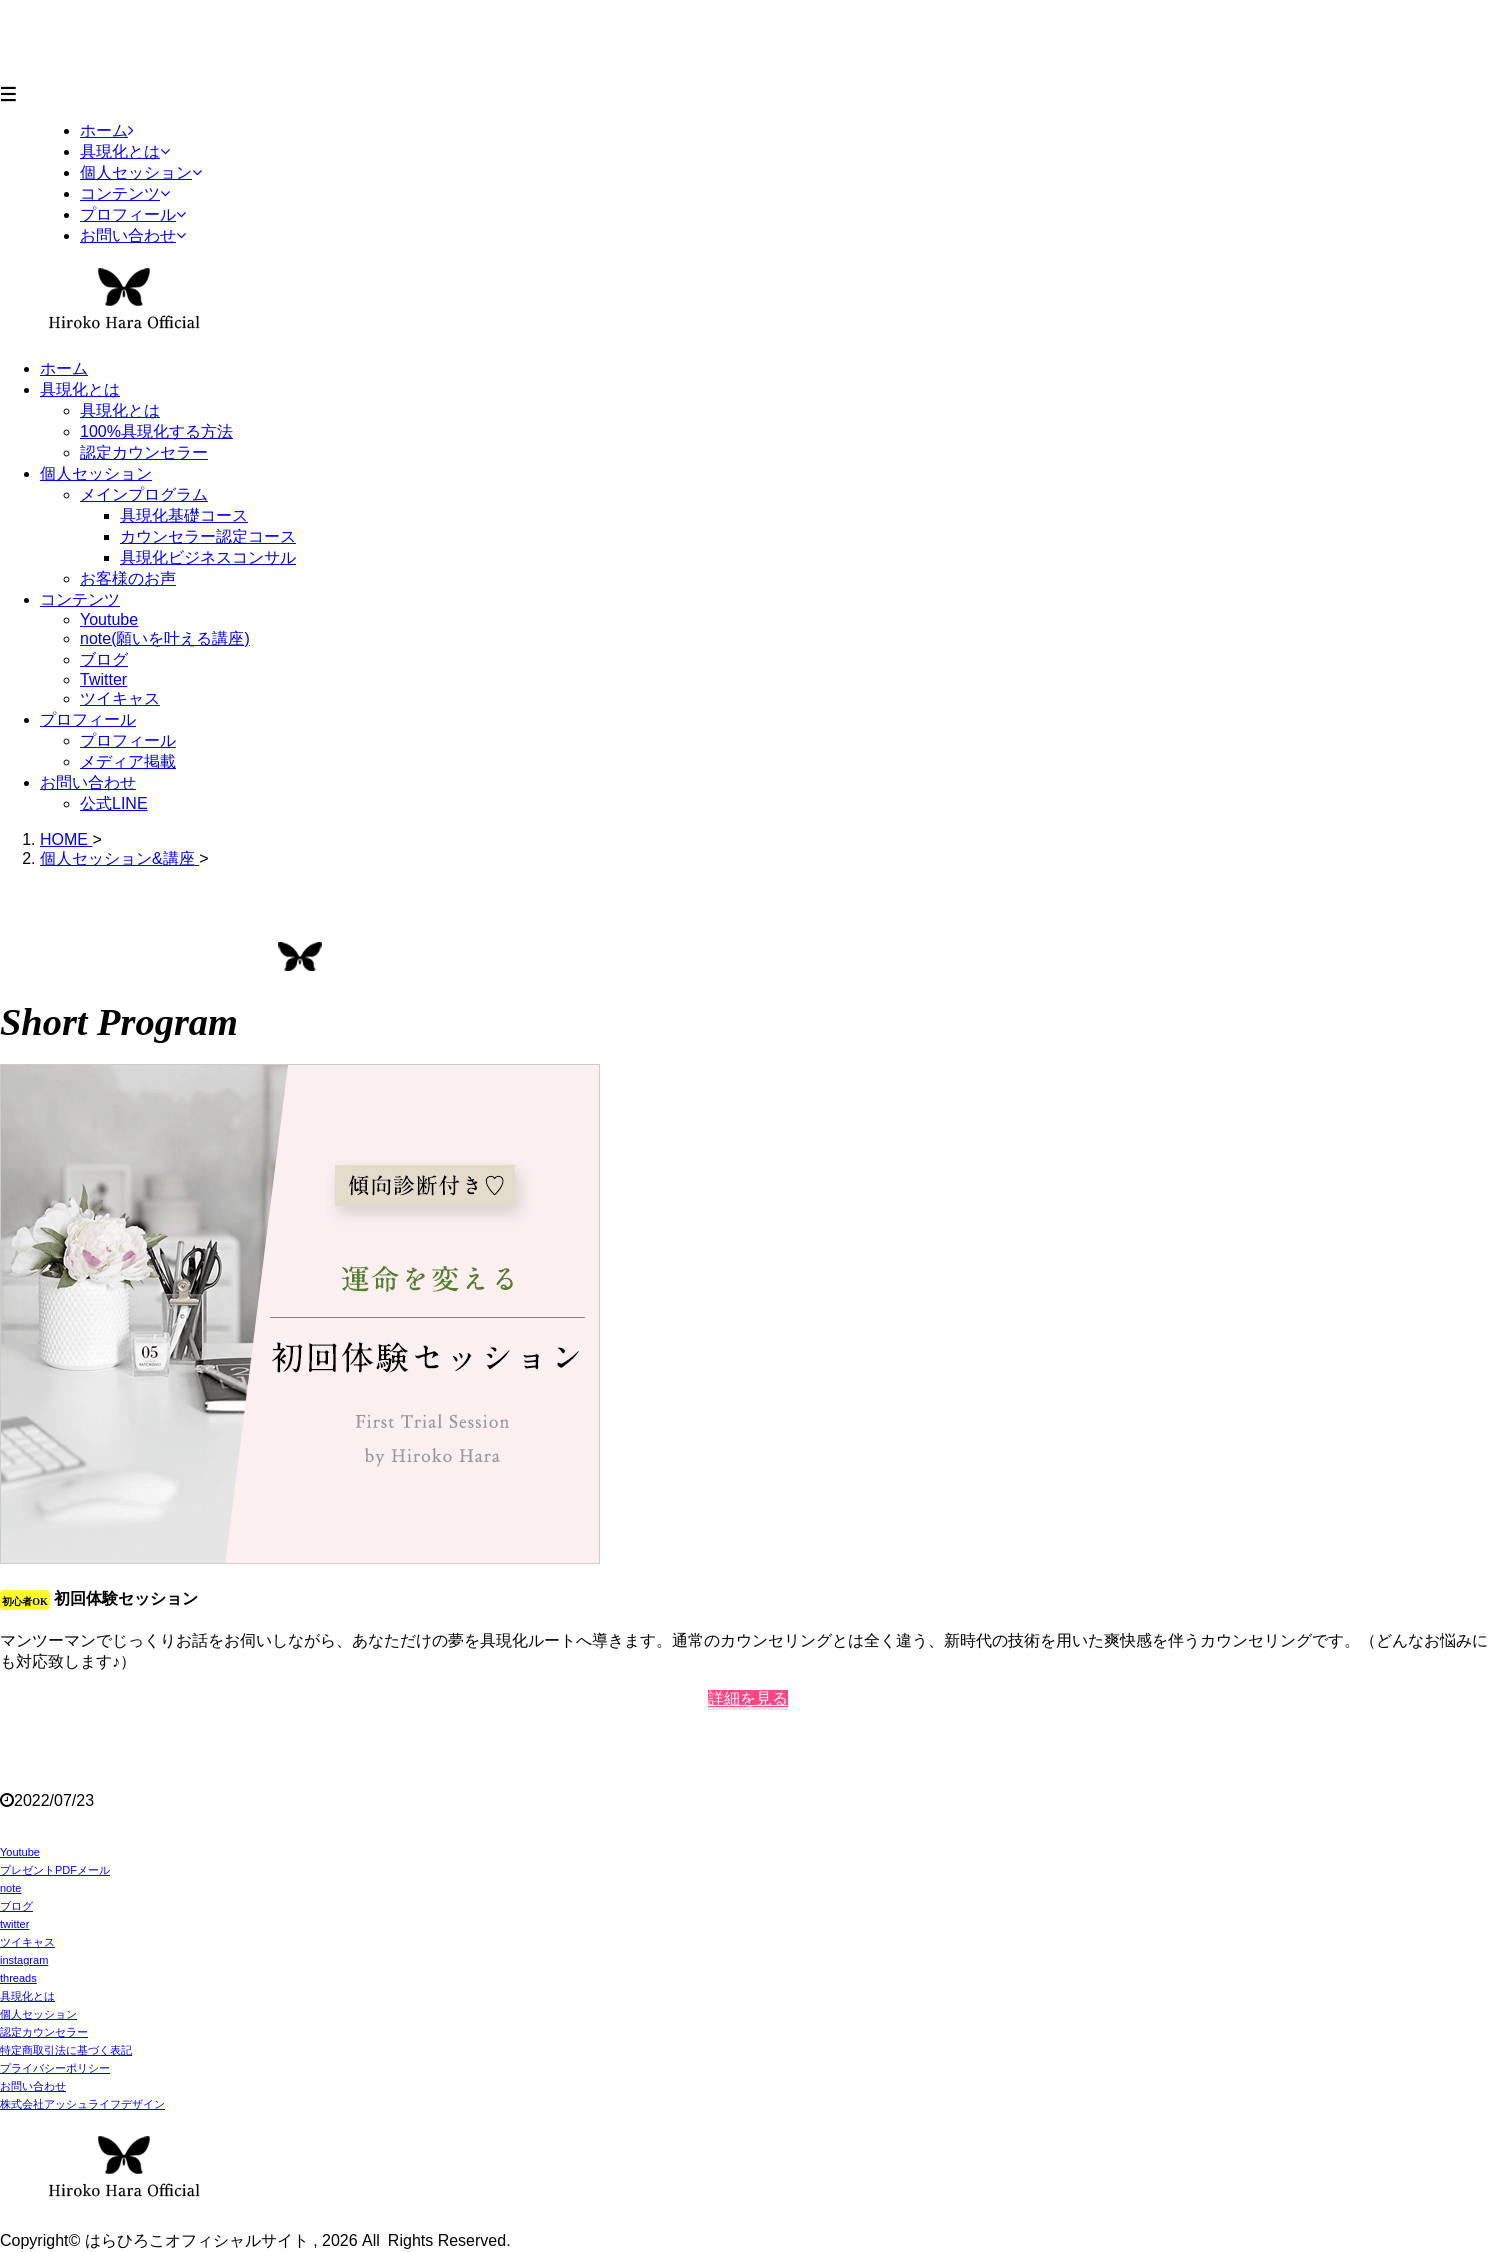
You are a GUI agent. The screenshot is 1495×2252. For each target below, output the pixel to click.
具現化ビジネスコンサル (208, 557)
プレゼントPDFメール (55, 1870)
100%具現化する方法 (156, 431)
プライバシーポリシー (55, 2068)
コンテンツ (80, 599)
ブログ (104, 659)
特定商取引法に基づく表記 (66, 2050)
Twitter (103, 679)
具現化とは (80, 389)
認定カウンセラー (144, 452)
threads (18, 1978)
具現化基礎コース (184, 515)
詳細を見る (748, 1698)
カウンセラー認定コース (208, 536)
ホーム (64, 368)
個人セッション (96, 473)
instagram (24, 1960)
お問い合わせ (88, 782)
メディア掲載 (128, 761)
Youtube (109, 619)
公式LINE (114, 803)
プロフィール (88, 719)
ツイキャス (120, 698)
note (10, 1888)
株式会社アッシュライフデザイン (82, 2104)
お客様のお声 (128, 578)
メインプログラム (144, 494)
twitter (14, 1924)
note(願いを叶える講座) (165, 638)
